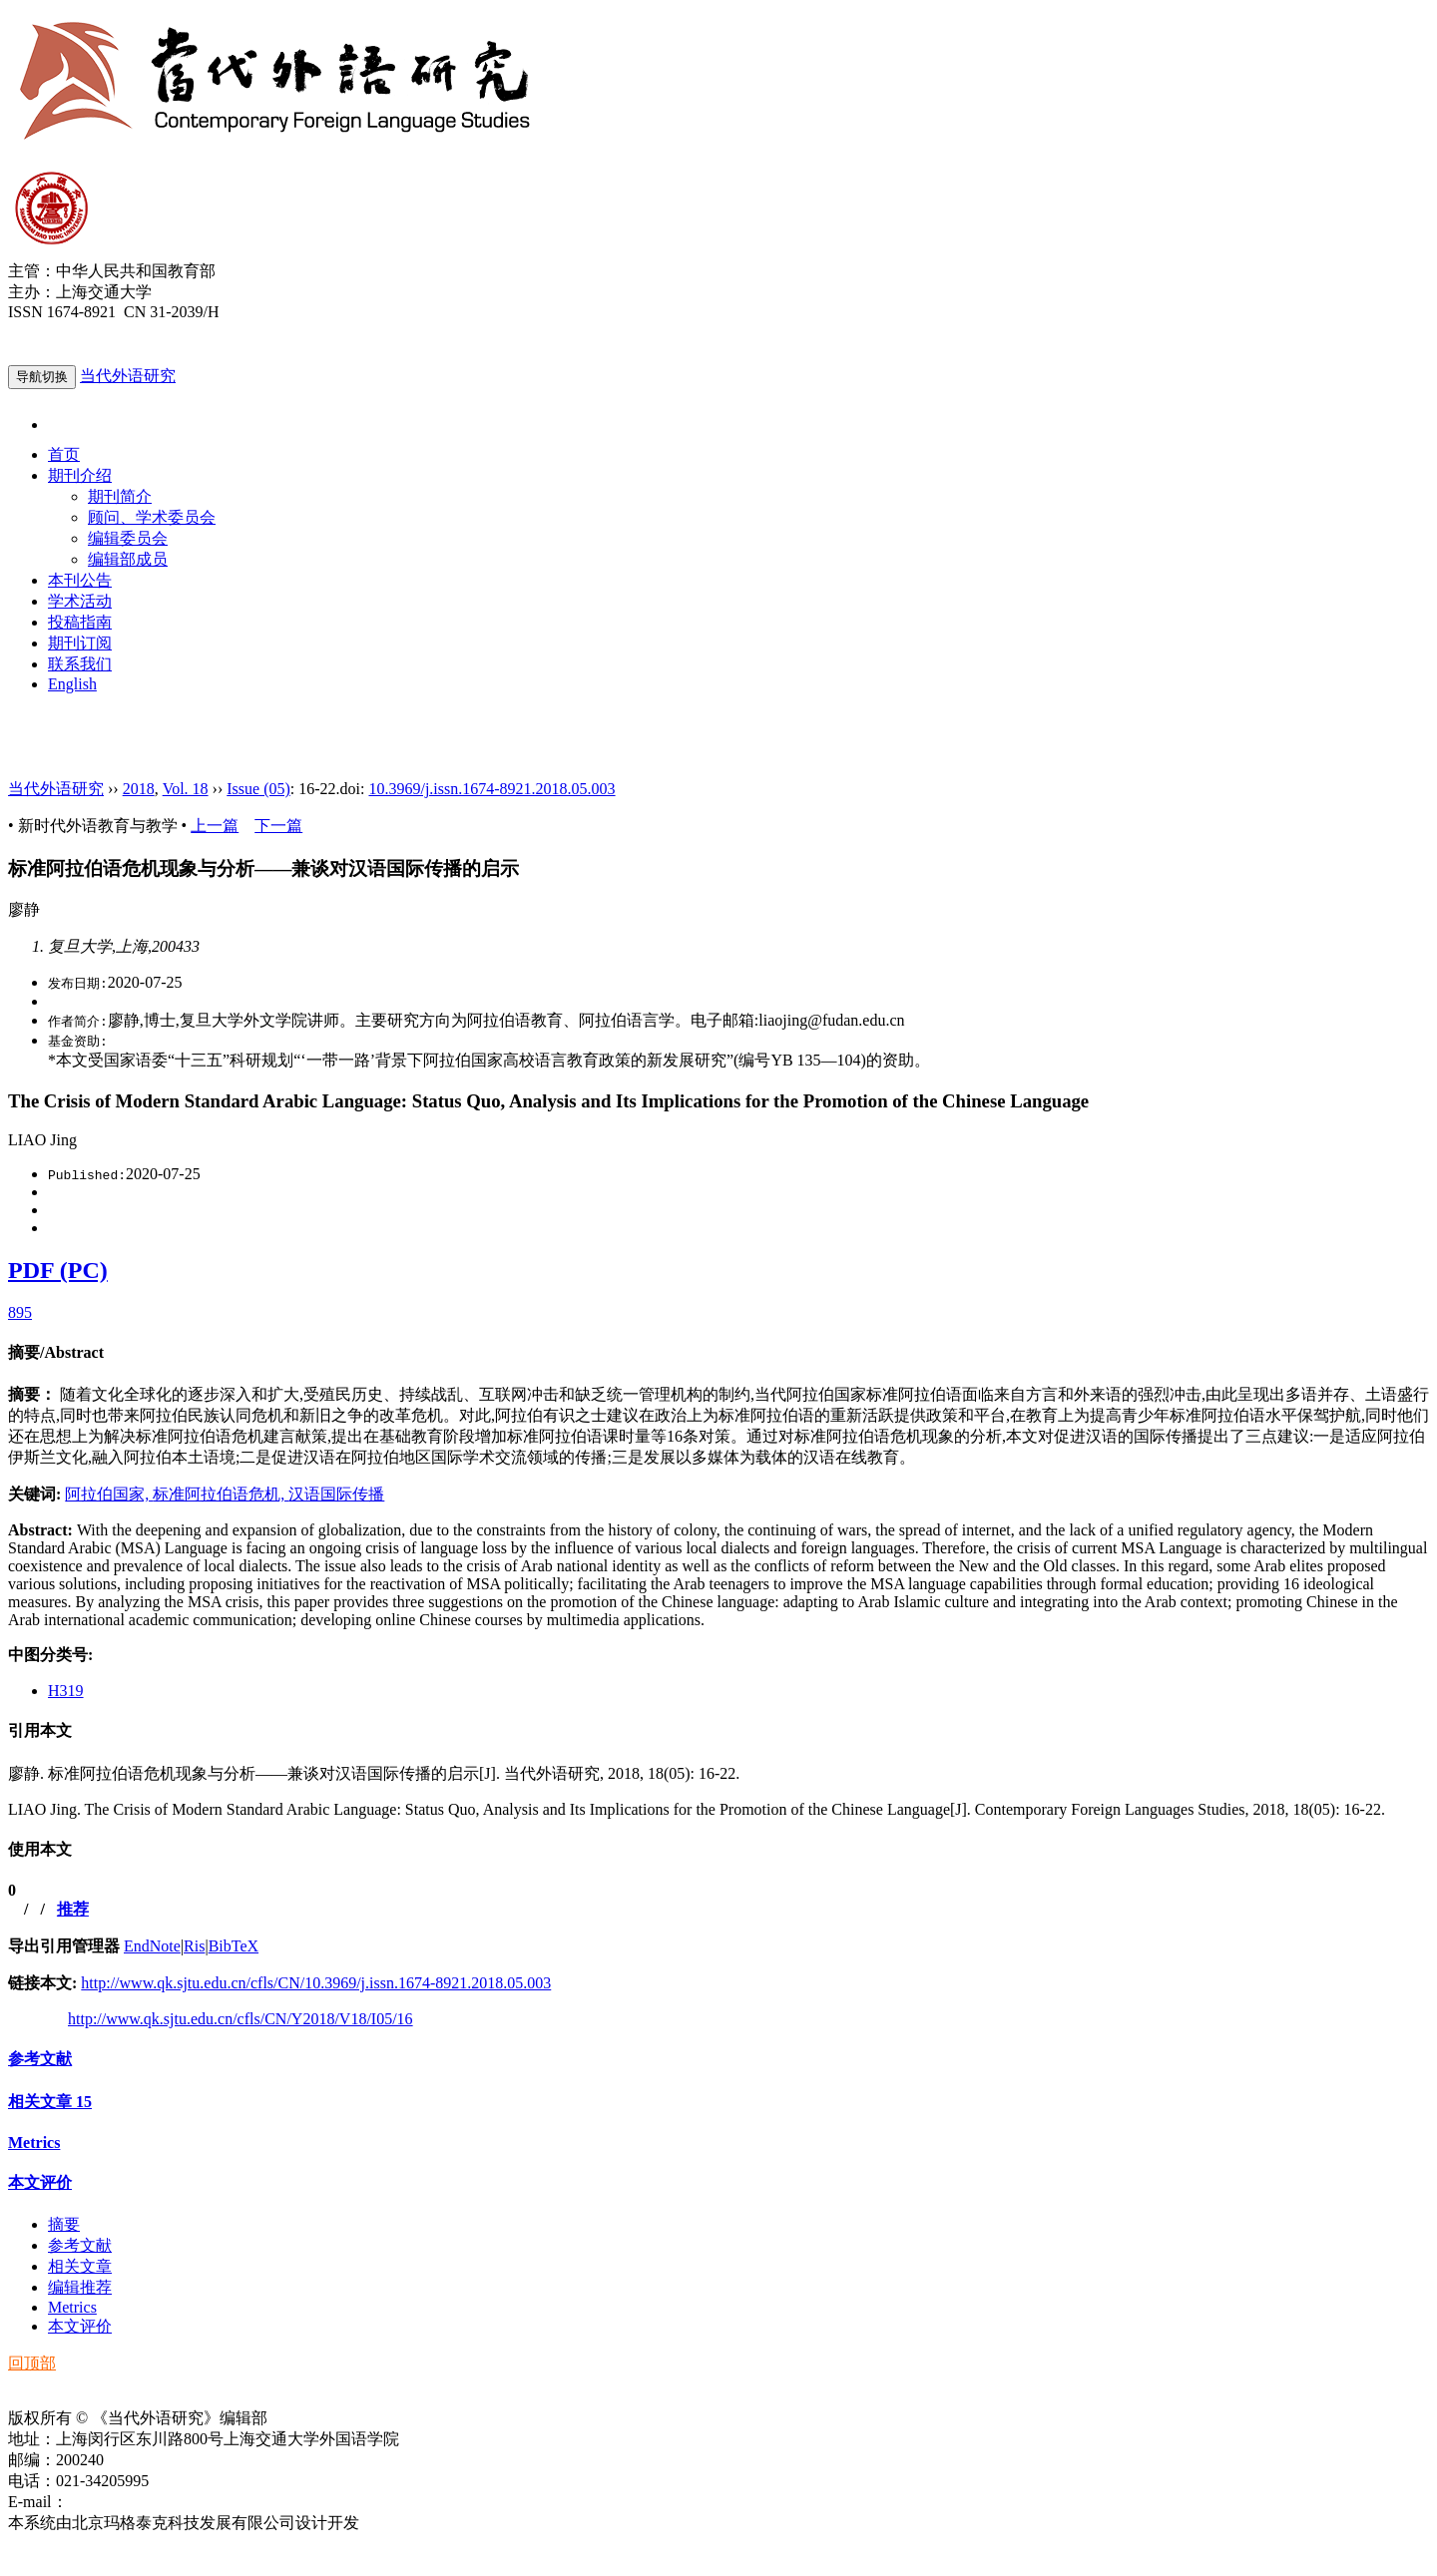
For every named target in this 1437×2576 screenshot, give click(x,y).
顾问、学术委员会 (152, 517)
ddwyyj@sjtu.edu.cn (134, 2501)
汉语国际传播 (336, 1494)
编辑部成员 (128, 559)
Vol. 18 (186, 788)
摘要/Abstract (56, 1352)
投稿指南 (80, 622)
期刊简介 (120, 496)
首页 (64, 454)
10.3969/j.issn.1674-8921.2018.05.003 (491, 788)
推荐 (73, 1909)
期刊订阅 (80, 643)
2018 (139, 788)
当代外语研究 (128, 375)
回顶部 (32, 2363)
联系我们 (80, 663)
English (72, 683)
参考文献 (40, 2058)
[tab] (718, 1353)
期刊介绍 (80, 475)
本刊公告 (80, 580)
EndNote (152, 1945)
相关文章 (50, 2101)
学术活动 (80, 601)
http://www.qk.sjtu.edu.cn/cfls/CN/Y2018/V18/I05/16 (240, 2018)
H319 (66, 1690)
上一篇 (215, 825)
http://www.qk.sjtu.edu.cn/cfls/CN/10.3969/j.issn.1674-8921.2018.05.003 (316, 1982)
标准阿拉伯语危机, (220, 1494)
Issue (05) (258, 788)
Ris (194, 1945)
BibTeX (233, 1945)
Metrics (34, 2142)
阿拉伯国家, (109, 1494)
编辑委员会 (128, 538)
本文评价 (40, 2182)
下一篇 (278, 825)
